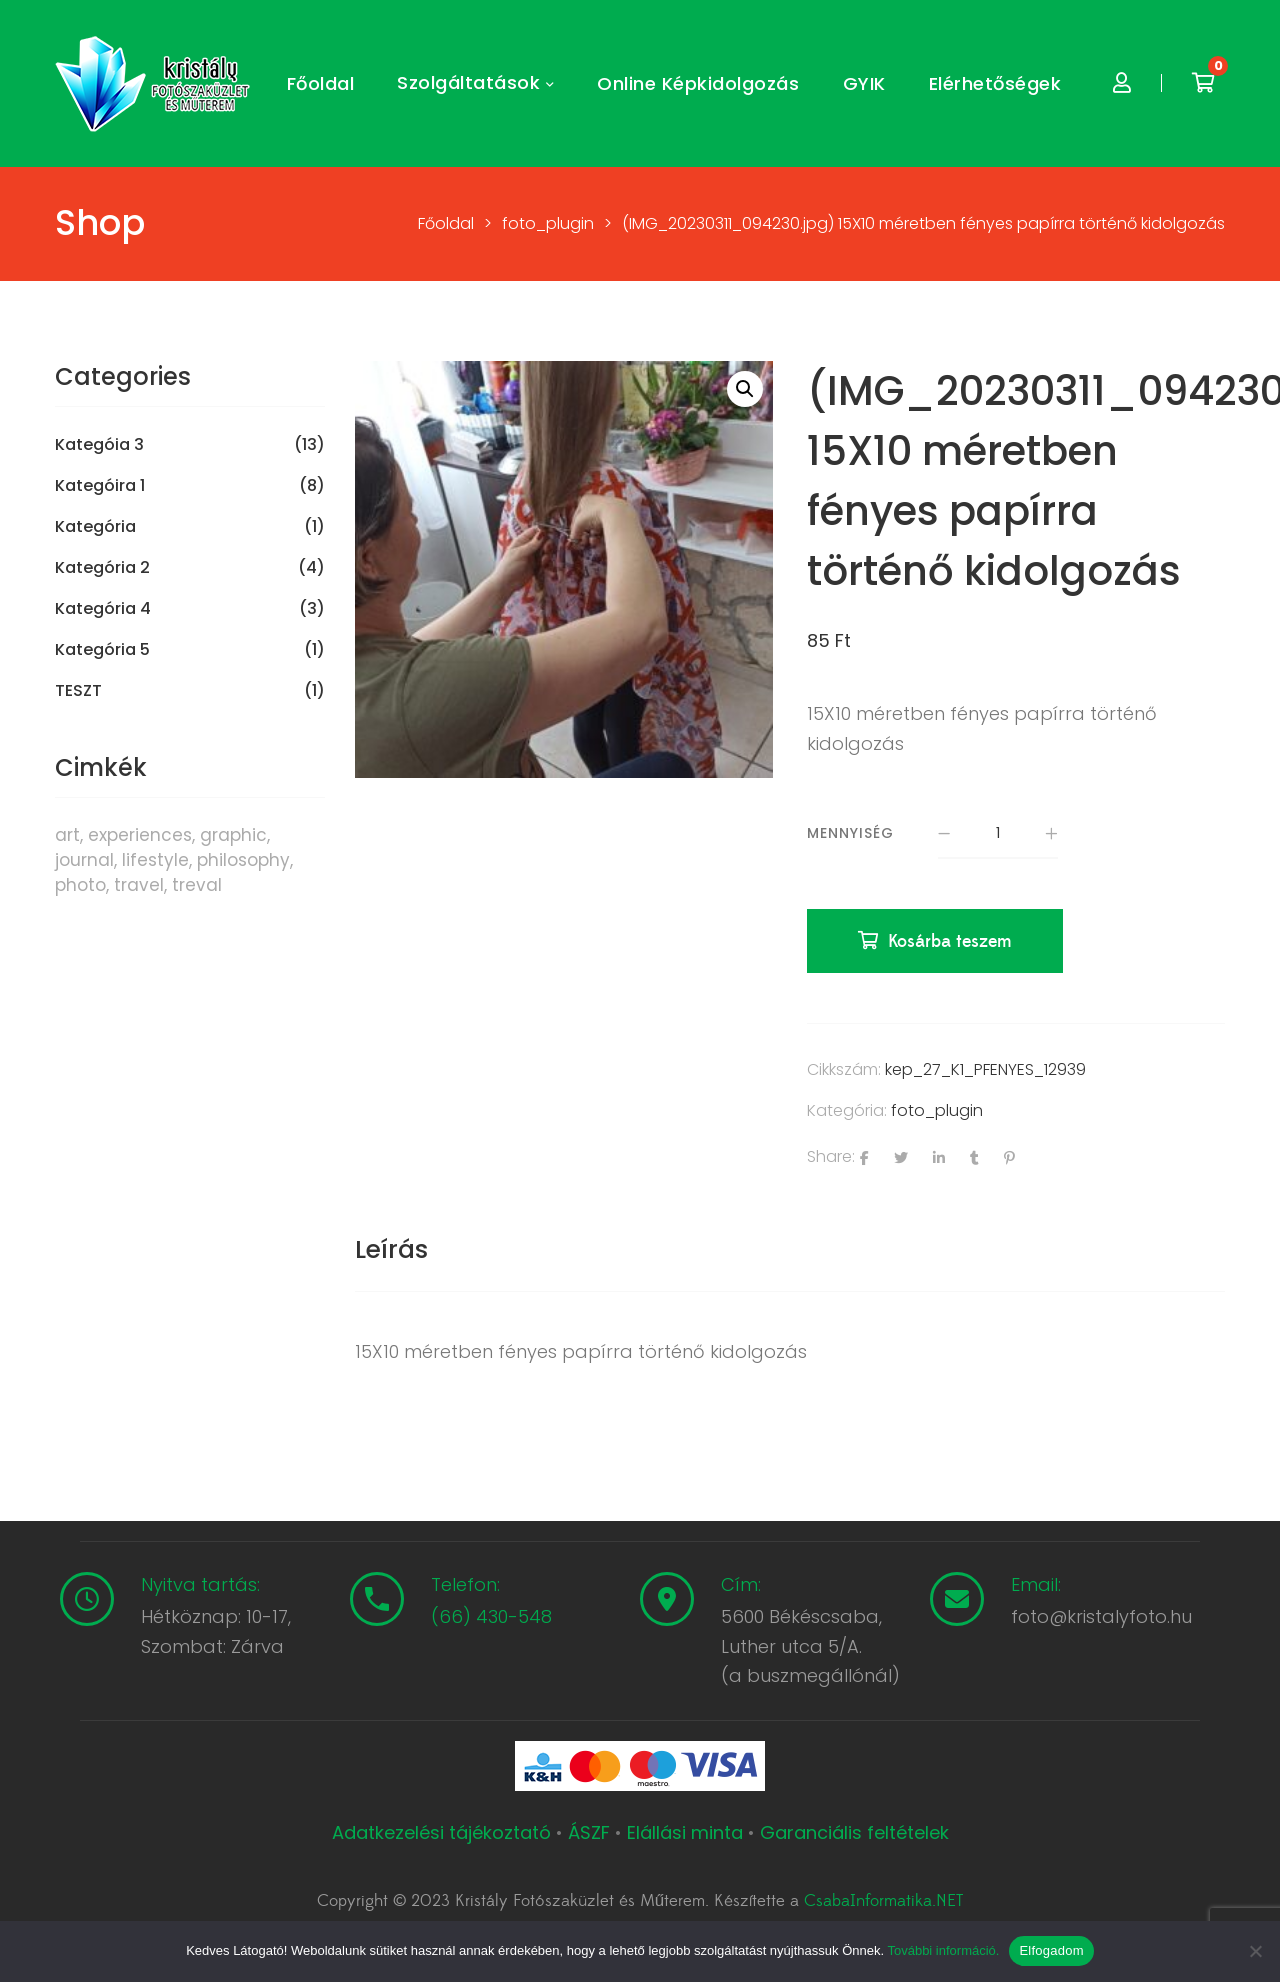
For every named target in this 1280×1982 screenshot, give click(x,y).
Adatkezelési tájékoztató (444, 1832)
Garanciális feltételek (854, 1832)
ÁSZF (589, 1832)
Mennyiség (850, 833)
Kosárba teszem (950, 941)
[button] (745, 389)
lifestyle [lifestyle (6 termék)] (155, 860)
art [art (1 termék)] (67, 835)
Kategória (95, 527)
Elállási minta (685, 1832)
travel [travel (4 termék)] (139, 885)
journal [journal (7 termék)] (84, 860)
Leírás (391, 1249)
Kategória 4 (103, 609)
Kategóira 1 (100, 486)
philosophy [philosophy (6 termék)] (243, 860)
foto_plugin (937, 1110)
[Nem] (1255, 1951)
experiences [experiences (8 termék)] (140, 835)
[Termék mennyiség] (998, 834)
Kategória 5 (102, 650)
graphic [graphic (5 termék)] (233, 835)
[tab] (391, 1250)
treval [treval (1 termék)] (197, 885)
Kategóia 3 (99, 445)
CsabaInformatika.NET (883, 1901)
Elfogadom (1051, 1950)
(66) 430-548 (491, 1616)
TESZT (78, 691)
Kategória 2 (102, 568)
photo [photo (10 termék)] (80, 885)
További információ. (943, 1950)
